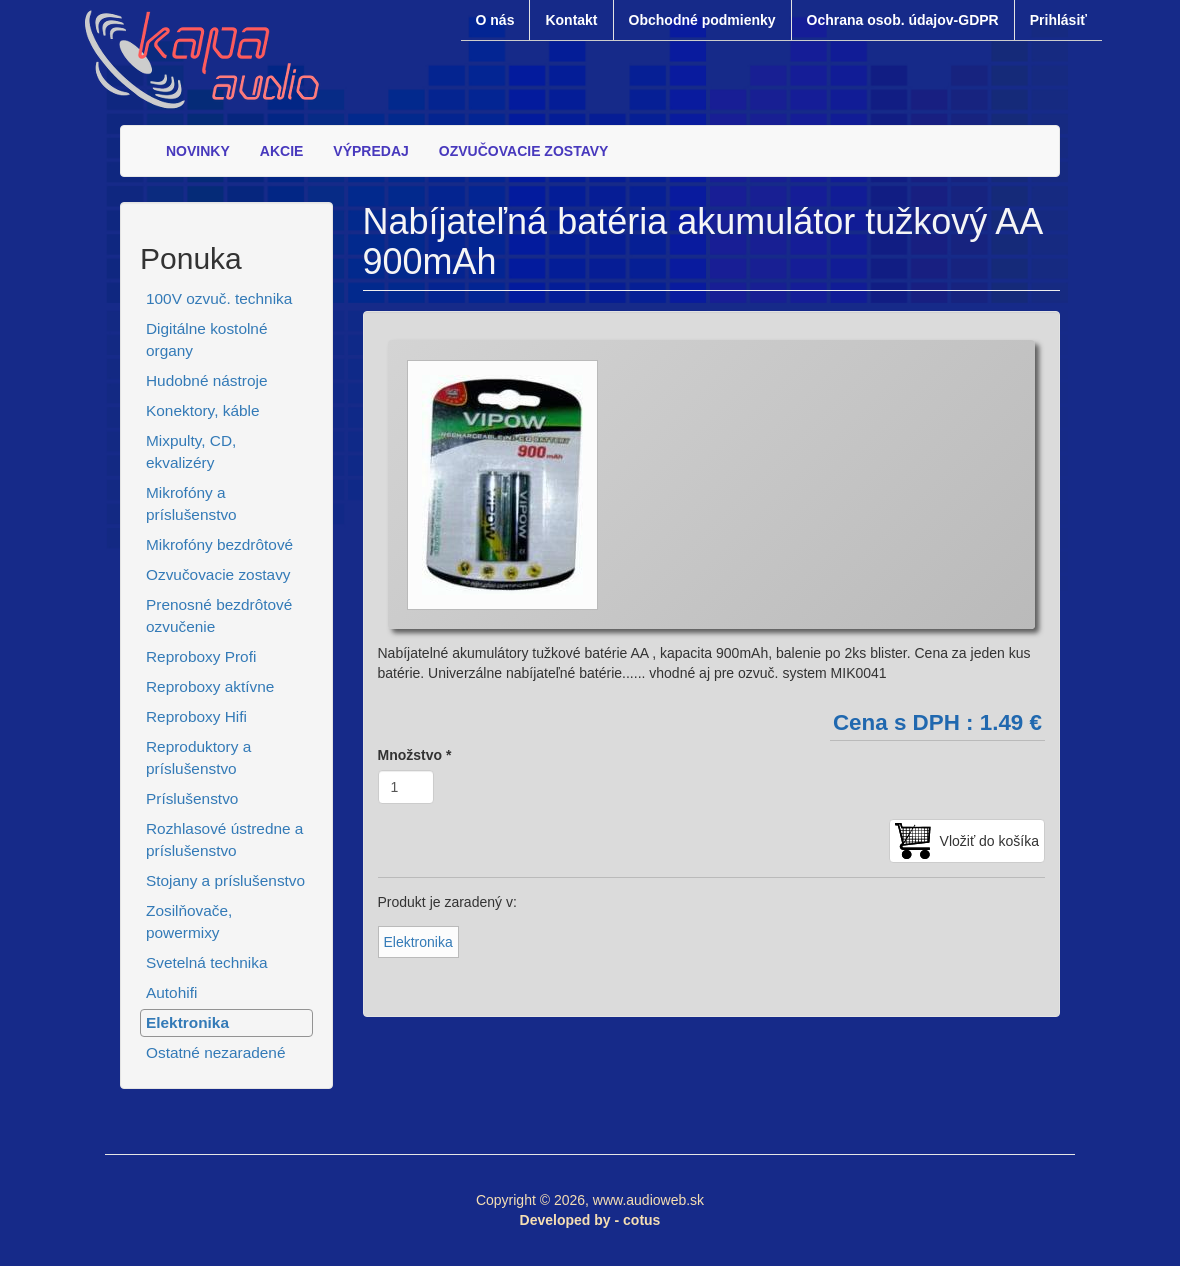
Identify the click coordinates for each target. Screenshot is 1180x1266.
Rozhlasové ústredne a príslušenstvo (224, 839)
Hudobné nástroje (207, 380)
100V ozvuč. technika (219, 298)
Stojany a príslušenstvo (225, 880)
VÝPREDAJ (370, 151)
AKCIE (282, 151)
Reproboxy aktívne (210, 686)
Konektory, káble (203, 410)
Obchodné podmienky (702, 20)
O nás (495, 20)
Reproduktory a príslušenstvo (198, 757)
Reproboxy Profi (201, 656)
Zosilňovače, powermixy (189, 921)
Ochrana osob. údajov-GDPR (903, 20)
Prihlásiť (1058, 20)
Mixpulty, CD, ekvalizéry (191, 451)
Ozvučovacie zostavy (218, 574)
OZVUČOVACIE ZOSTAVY (524, 151)
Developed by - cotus (590, 1220)
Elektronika (187, 1022)
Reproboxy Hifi (196, 716)
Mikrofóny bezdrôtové (219, 544)
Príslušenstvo (192, 798)
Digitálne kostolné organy (207, 339)
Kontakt (571, 20)
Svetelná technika (207, 962)
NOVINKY (198, 151)
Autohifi (171, 992)
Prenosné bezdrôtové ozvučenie (219, 615)
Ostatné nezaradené (215, 1052)
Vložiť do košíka (989, 841)
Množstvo (415, 755)
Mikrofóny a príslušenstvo (191, 503)
